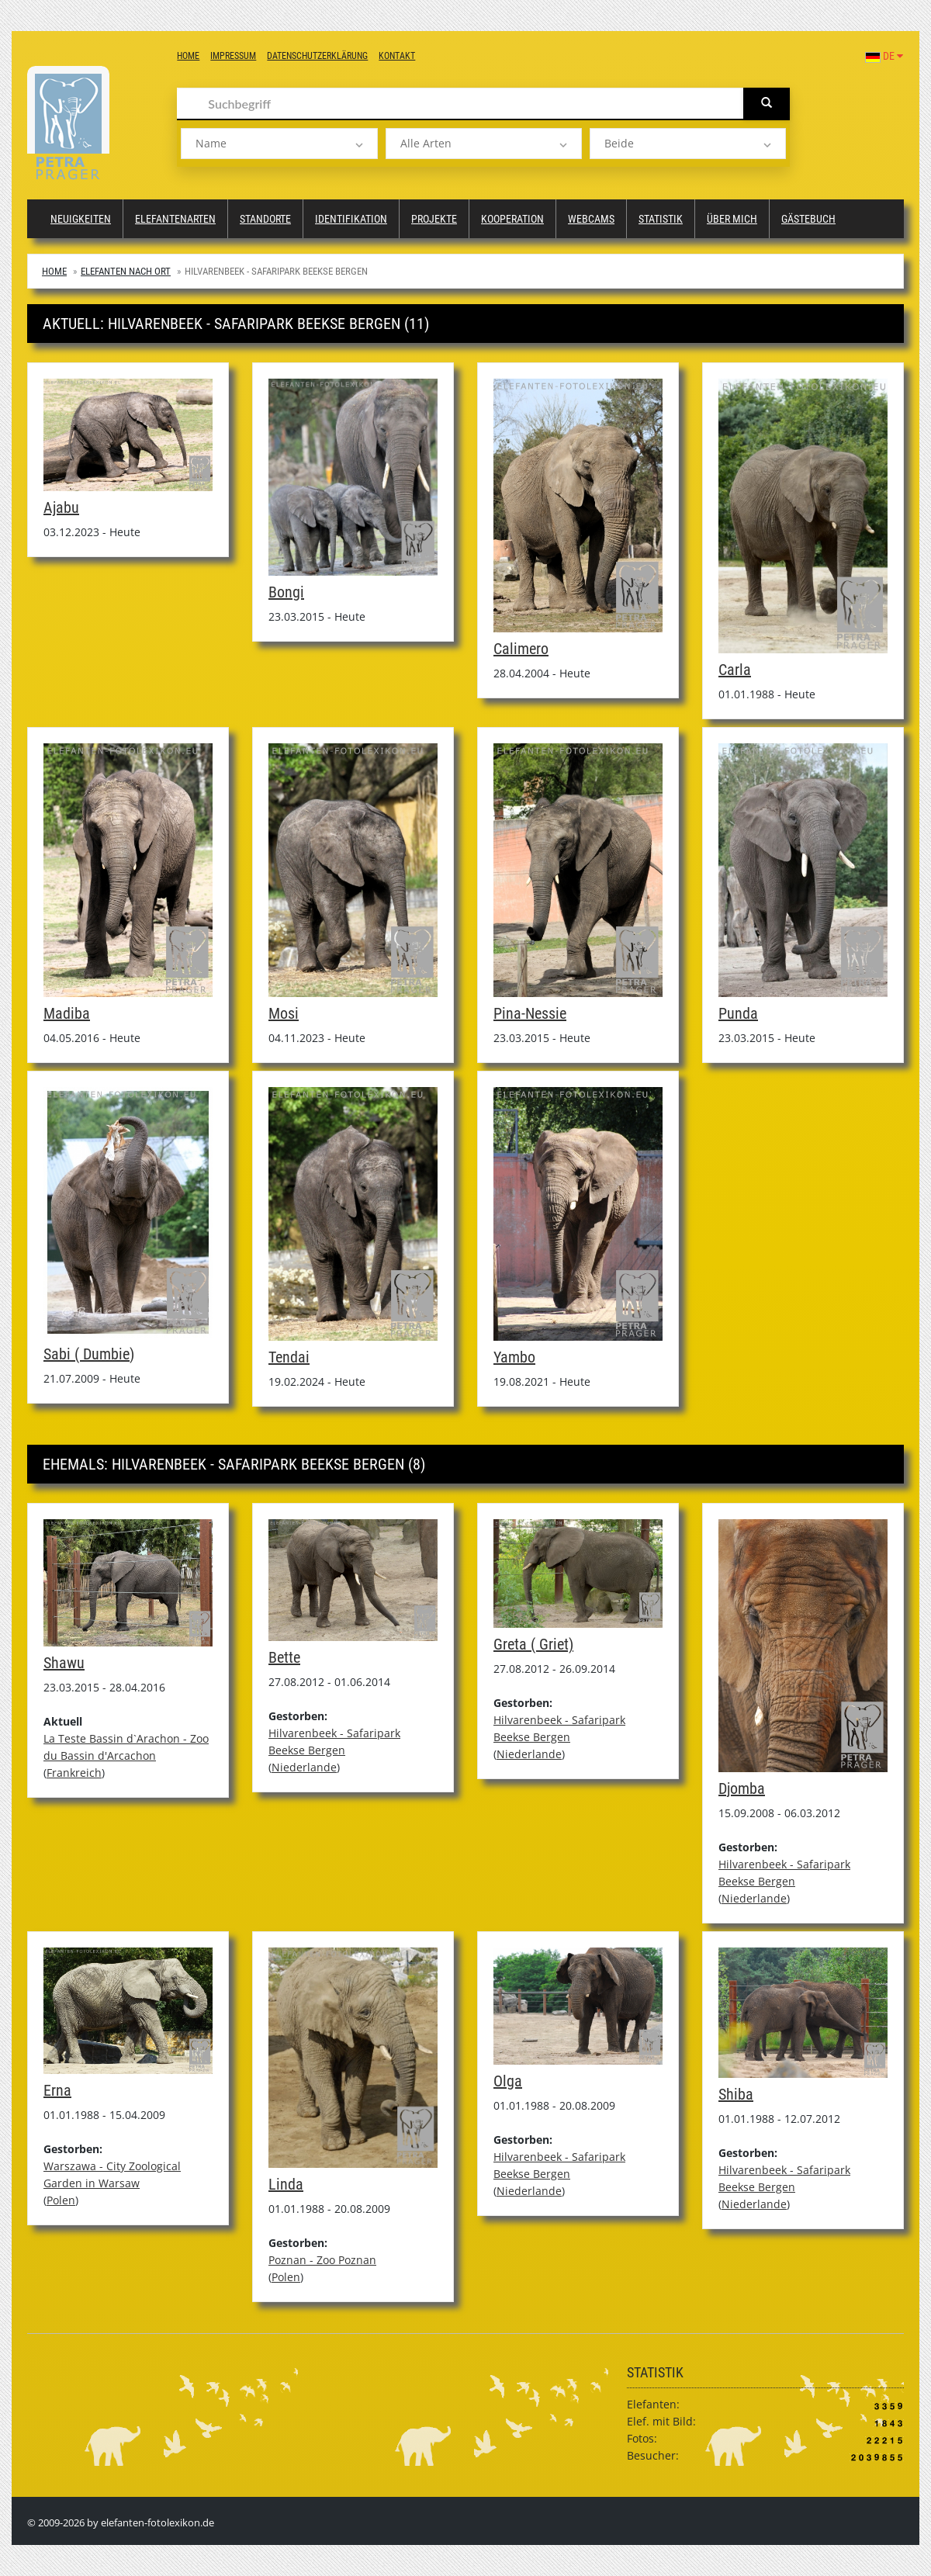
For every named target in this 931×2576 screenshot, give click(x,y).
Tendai (289, 1357)
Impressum (233, 55)
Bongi (286, 592)
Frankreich (74, 1772)
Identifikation (351, 219)
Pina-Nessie (529, 1013)
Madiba (66, 1013)
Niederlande (304, 1767)
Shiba (735, 2094)
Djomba (741, 1788)
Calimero (521, 648)
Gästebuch (808, 219)
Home (188, 55)
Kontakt (397, 55)
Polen (61, 2200)
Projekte (434, 219)
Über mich (732, 219)
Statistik (661, 219)
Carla (734, 669)
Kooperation (512, 219)
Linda (285, 2184)
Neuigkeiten (80, 219)
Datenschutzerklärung (317, 55)
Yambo (514, 1357)
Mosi (283, 1013)
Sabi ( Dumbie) (88, 1354)
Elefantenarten (175, 219)
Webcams (591, 219)
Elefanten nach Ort (126, 271)
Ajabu (61, 507)
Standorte (265, 219)
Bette (284, 1657)
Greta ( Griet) (533, 1644)
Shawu (64, 1662)
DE (884, 56)
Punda (738, 1013)
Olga (507, 2081)
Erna (57, 2090)
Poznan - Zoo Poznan (322, 2259)
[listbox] (279, 143)
